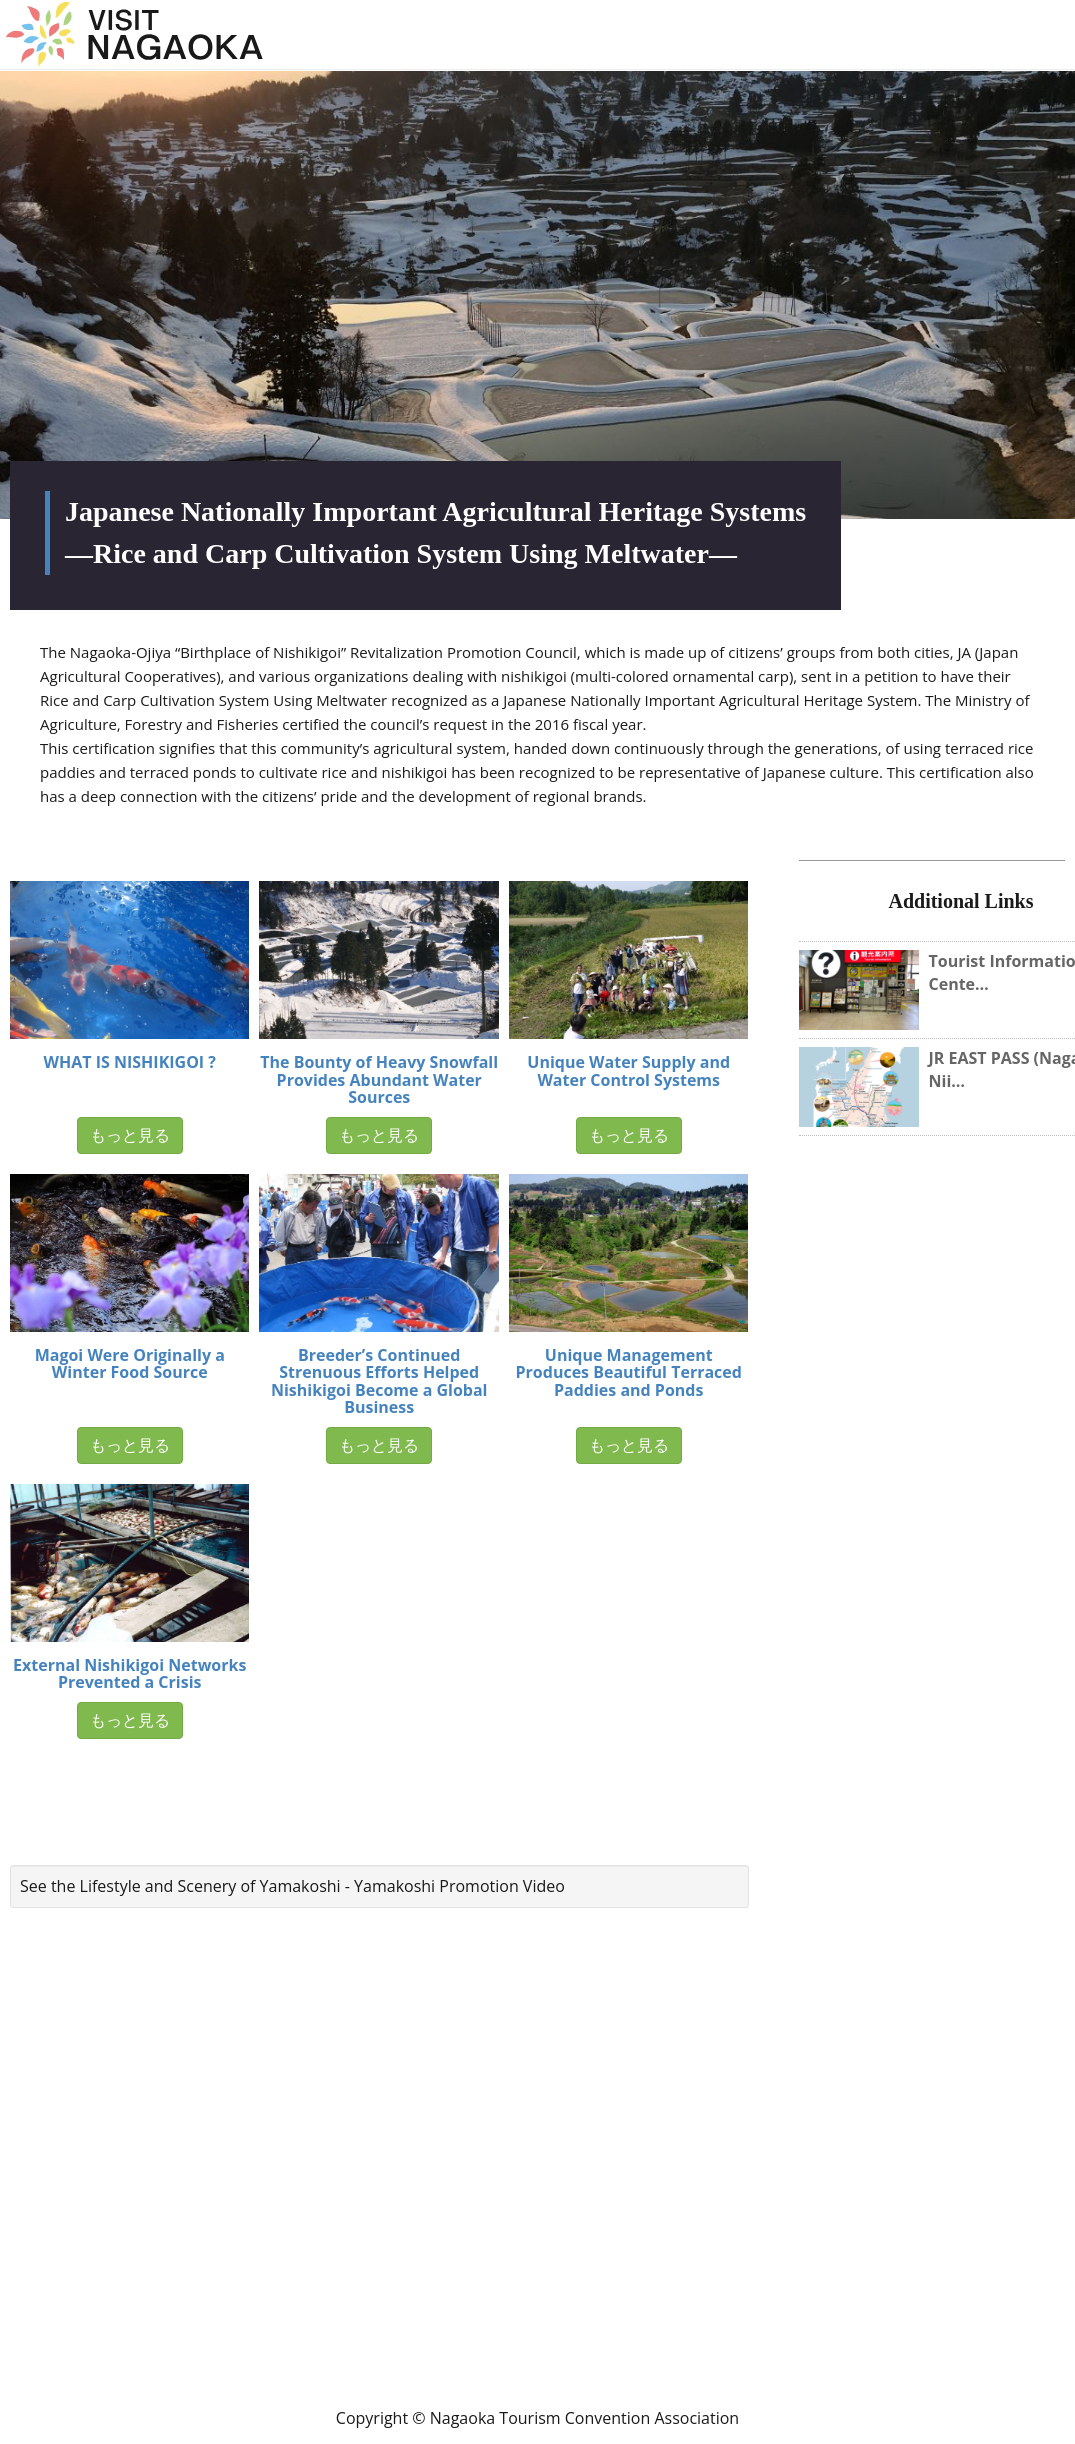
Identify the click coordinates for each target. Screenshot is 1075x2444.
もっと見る (130, 1135)
